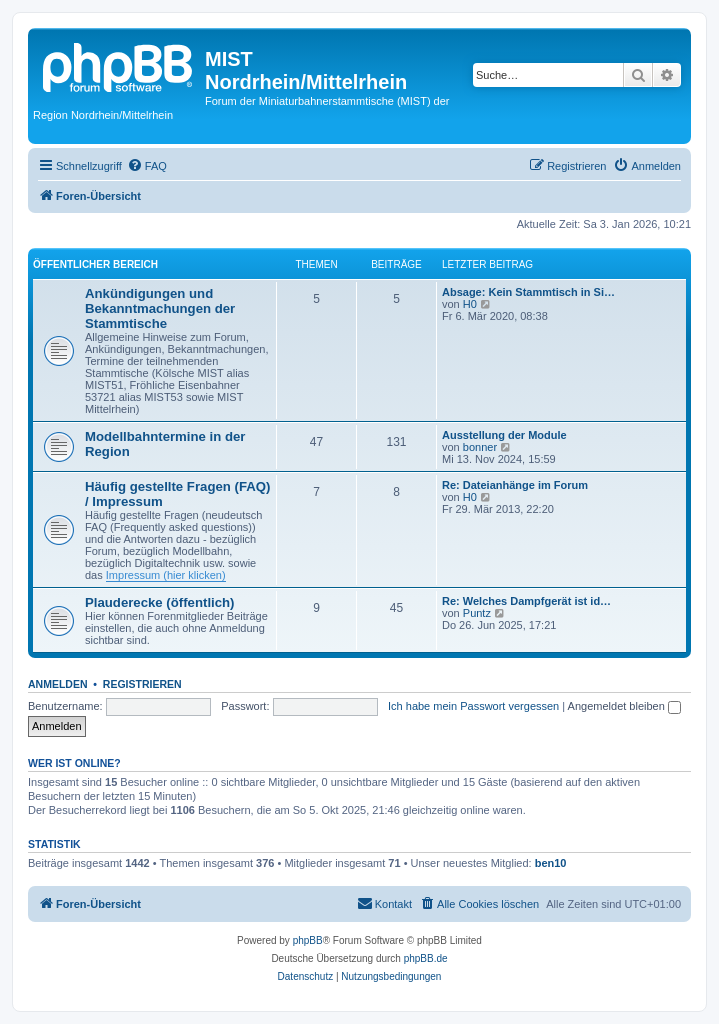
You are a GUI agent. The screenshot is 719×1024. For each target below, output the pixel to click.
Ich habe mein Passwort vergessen (473, 706)
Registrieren (142, 684)
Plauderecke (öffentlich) (160, 602)
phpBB (308, 940)
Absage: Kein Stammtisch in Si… (528, 292)
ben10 (551, 863)
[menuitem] (147, 166)
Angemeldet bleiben (624, 706)
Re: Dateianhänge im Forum (515, 485)
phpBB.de (426, 958)
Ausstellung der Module (504, 435)
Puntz (477, 613)
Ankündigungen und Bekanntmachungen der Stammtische (160, 308)
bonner (480, 447)
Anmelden (58, 684)
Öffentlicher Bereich (95, 264)
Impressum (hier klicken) (166, 575)
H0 (470, 304)
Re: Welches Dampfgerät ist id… (526, 601)
